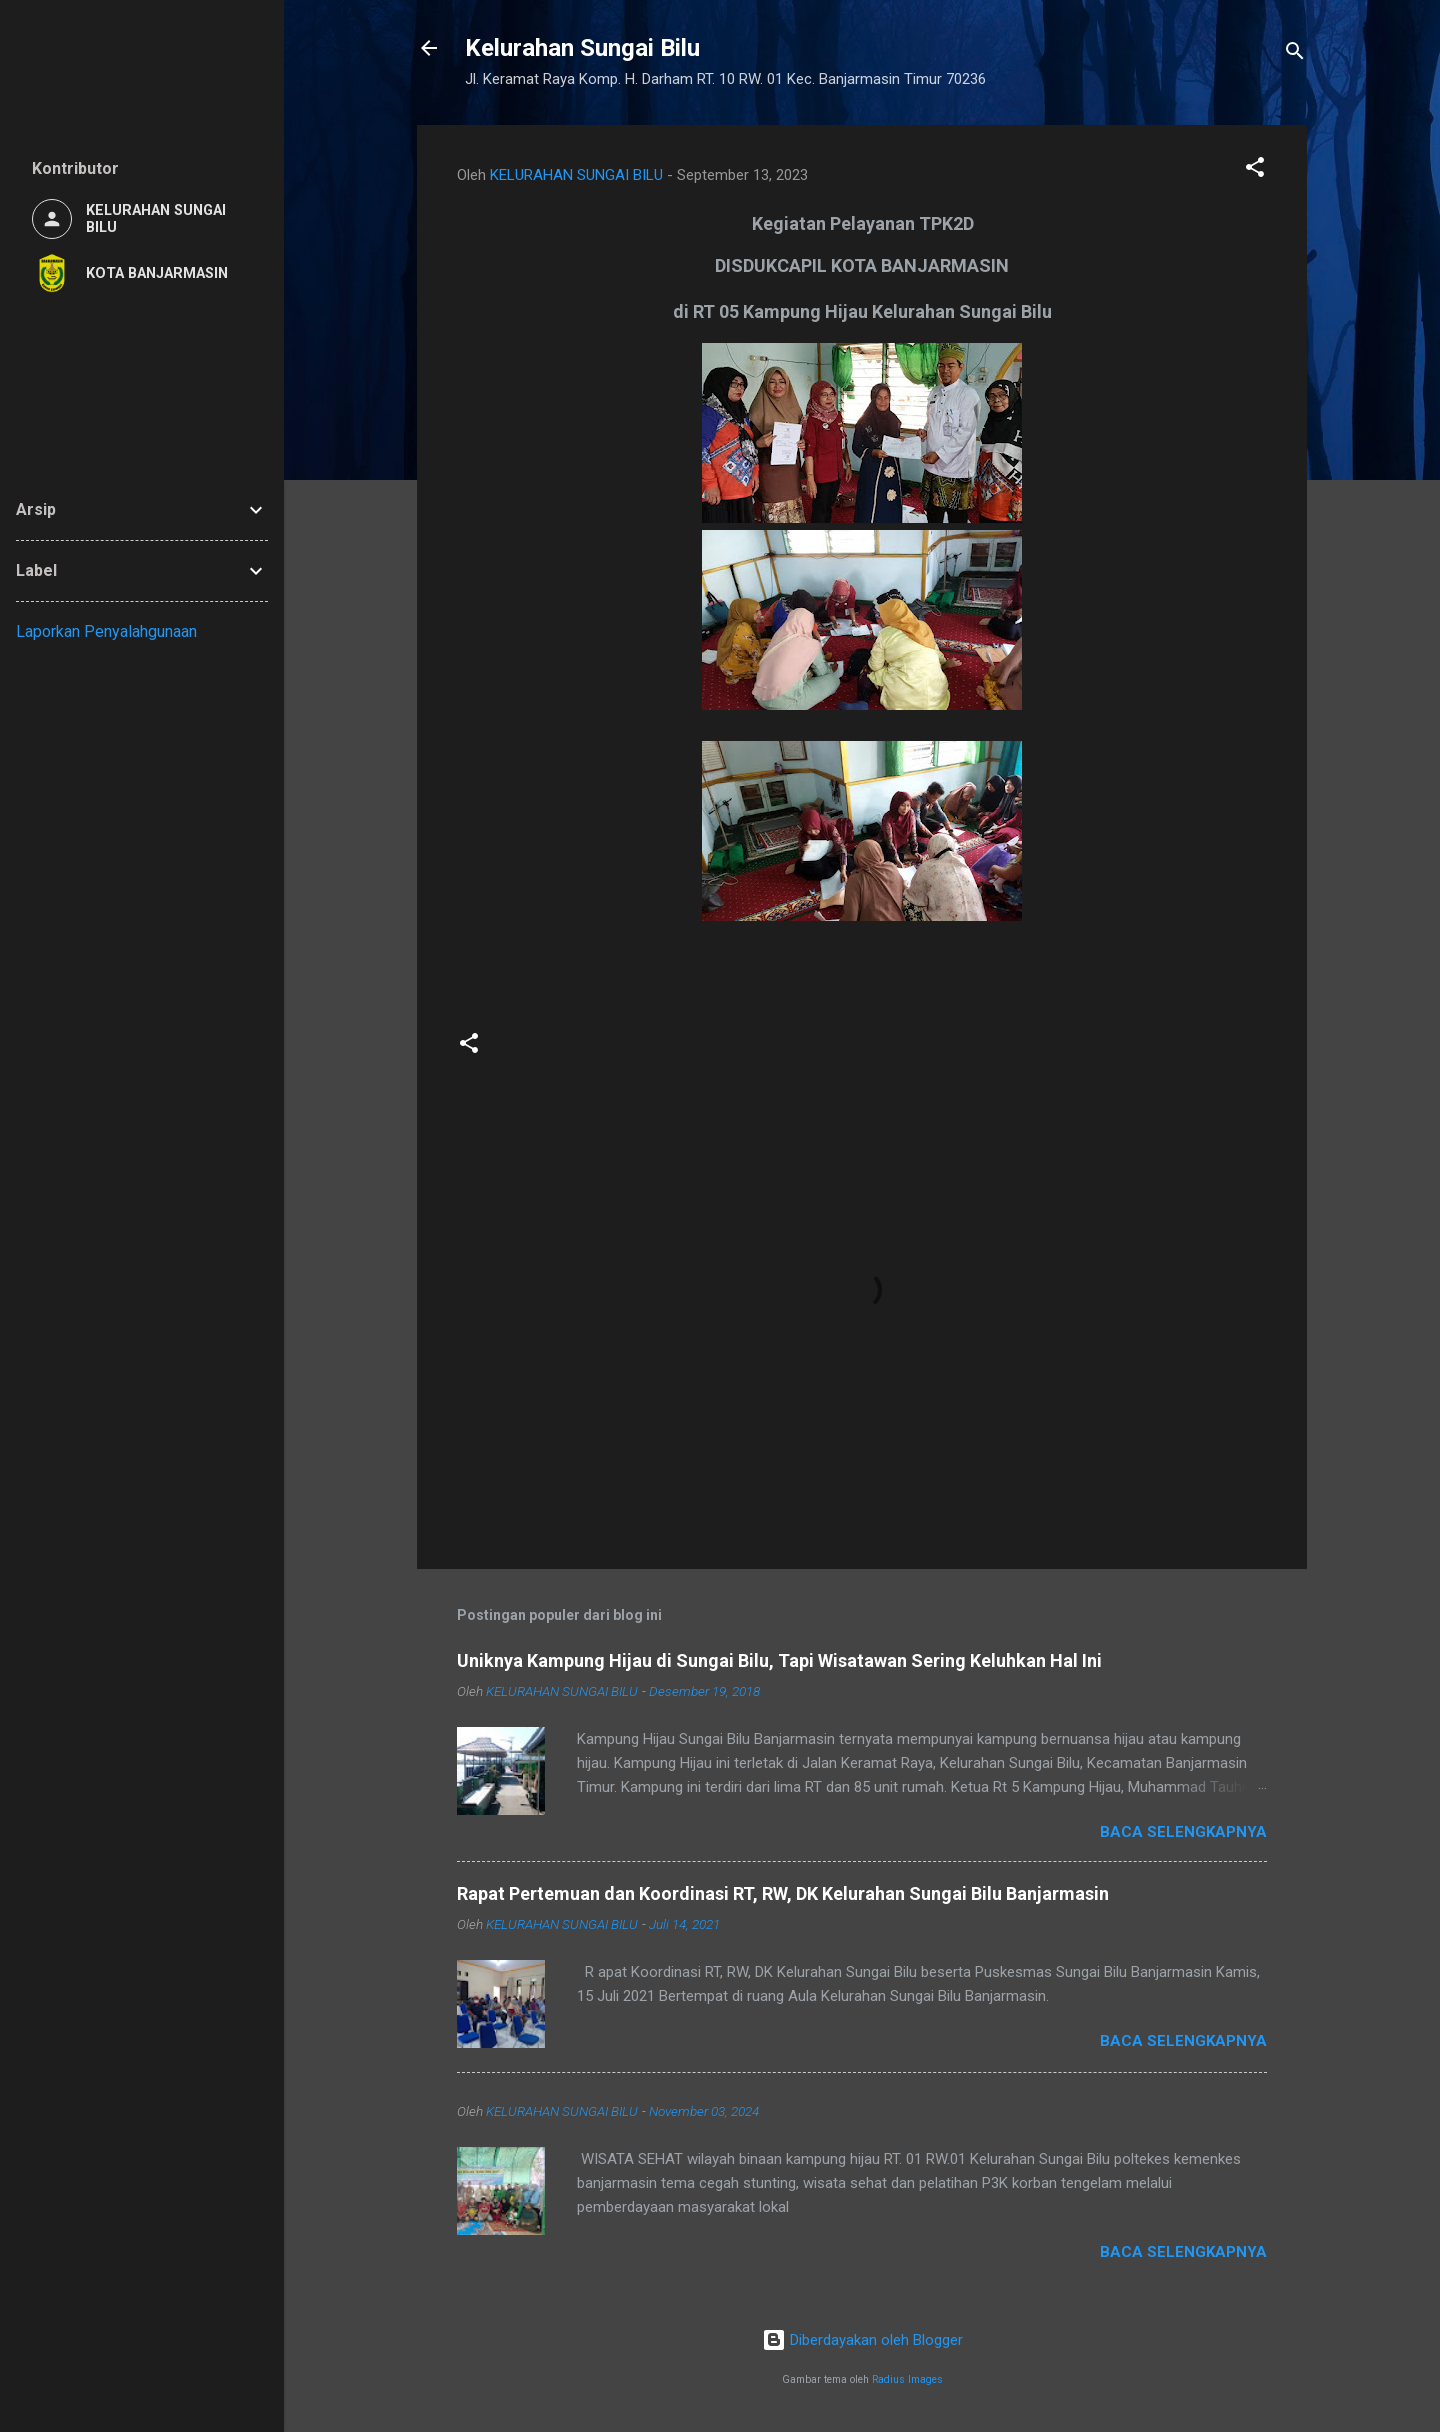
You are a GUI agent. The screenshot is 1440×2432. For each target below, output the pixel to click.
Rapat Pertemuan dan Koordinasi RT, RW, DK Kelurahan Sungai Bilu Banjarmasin (783, 1893)
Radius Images (907, 2379)
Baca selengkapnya (1183, 1832)
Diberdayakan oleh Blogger (862, 2340)
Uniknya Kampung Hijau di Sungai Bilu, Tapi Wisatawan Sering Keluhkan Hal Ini (779, 1660)
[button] (1255, 170)
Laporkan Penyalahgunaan (106, 631)
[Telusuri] (1295, 54)
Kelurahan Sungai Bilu (582, 48)
